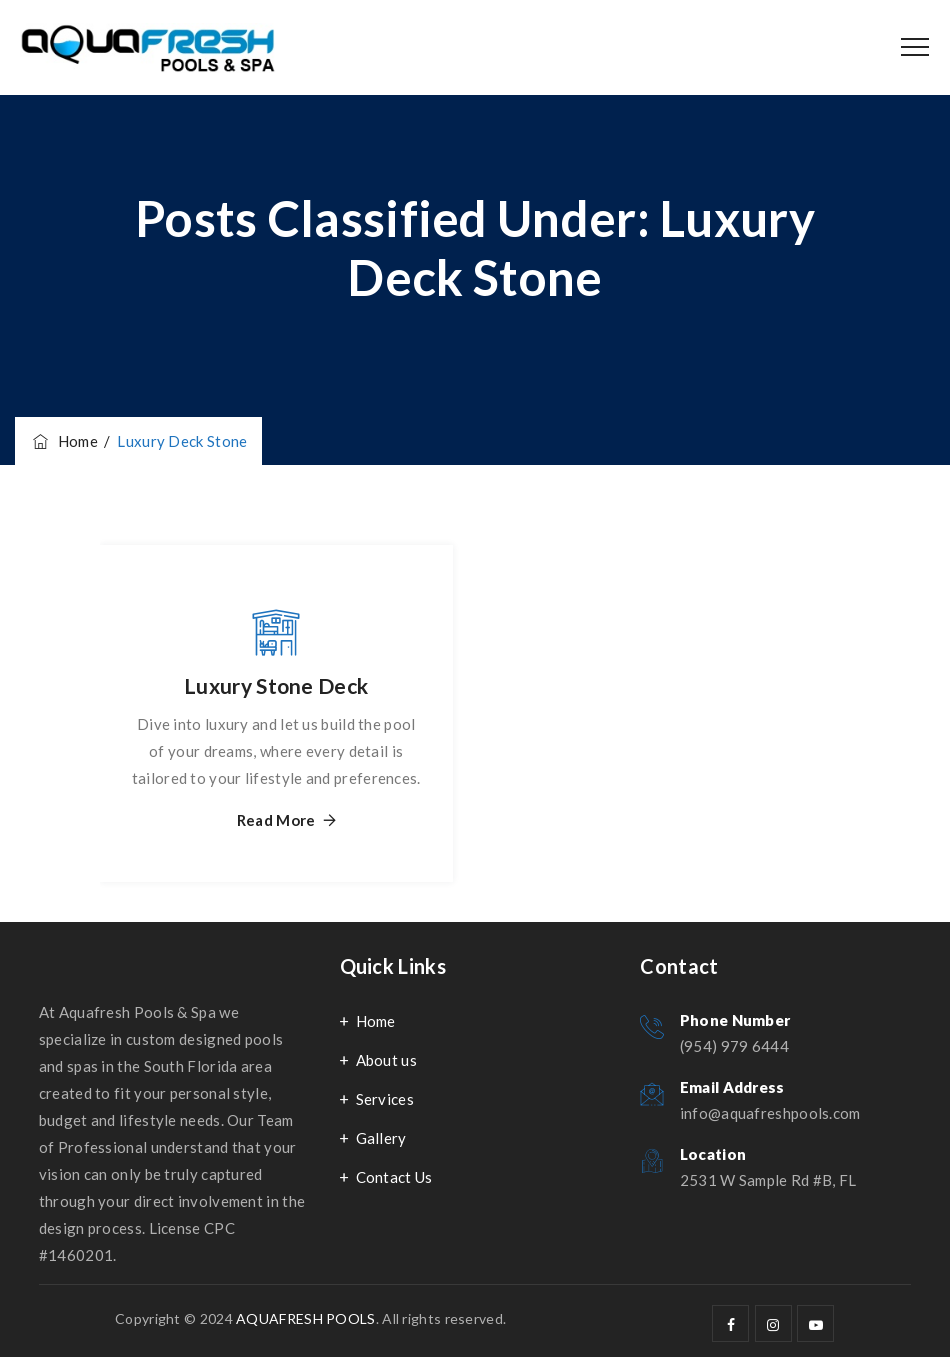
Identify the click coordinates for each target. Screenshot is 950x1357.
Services (385, 1099)
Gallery (381, 1138)
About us (386, 1060)
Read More (276, 820)
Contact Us (394, 1177)
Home (64, 441)
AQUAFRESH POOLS (306, 1318)
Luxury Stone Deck (276, 685)
